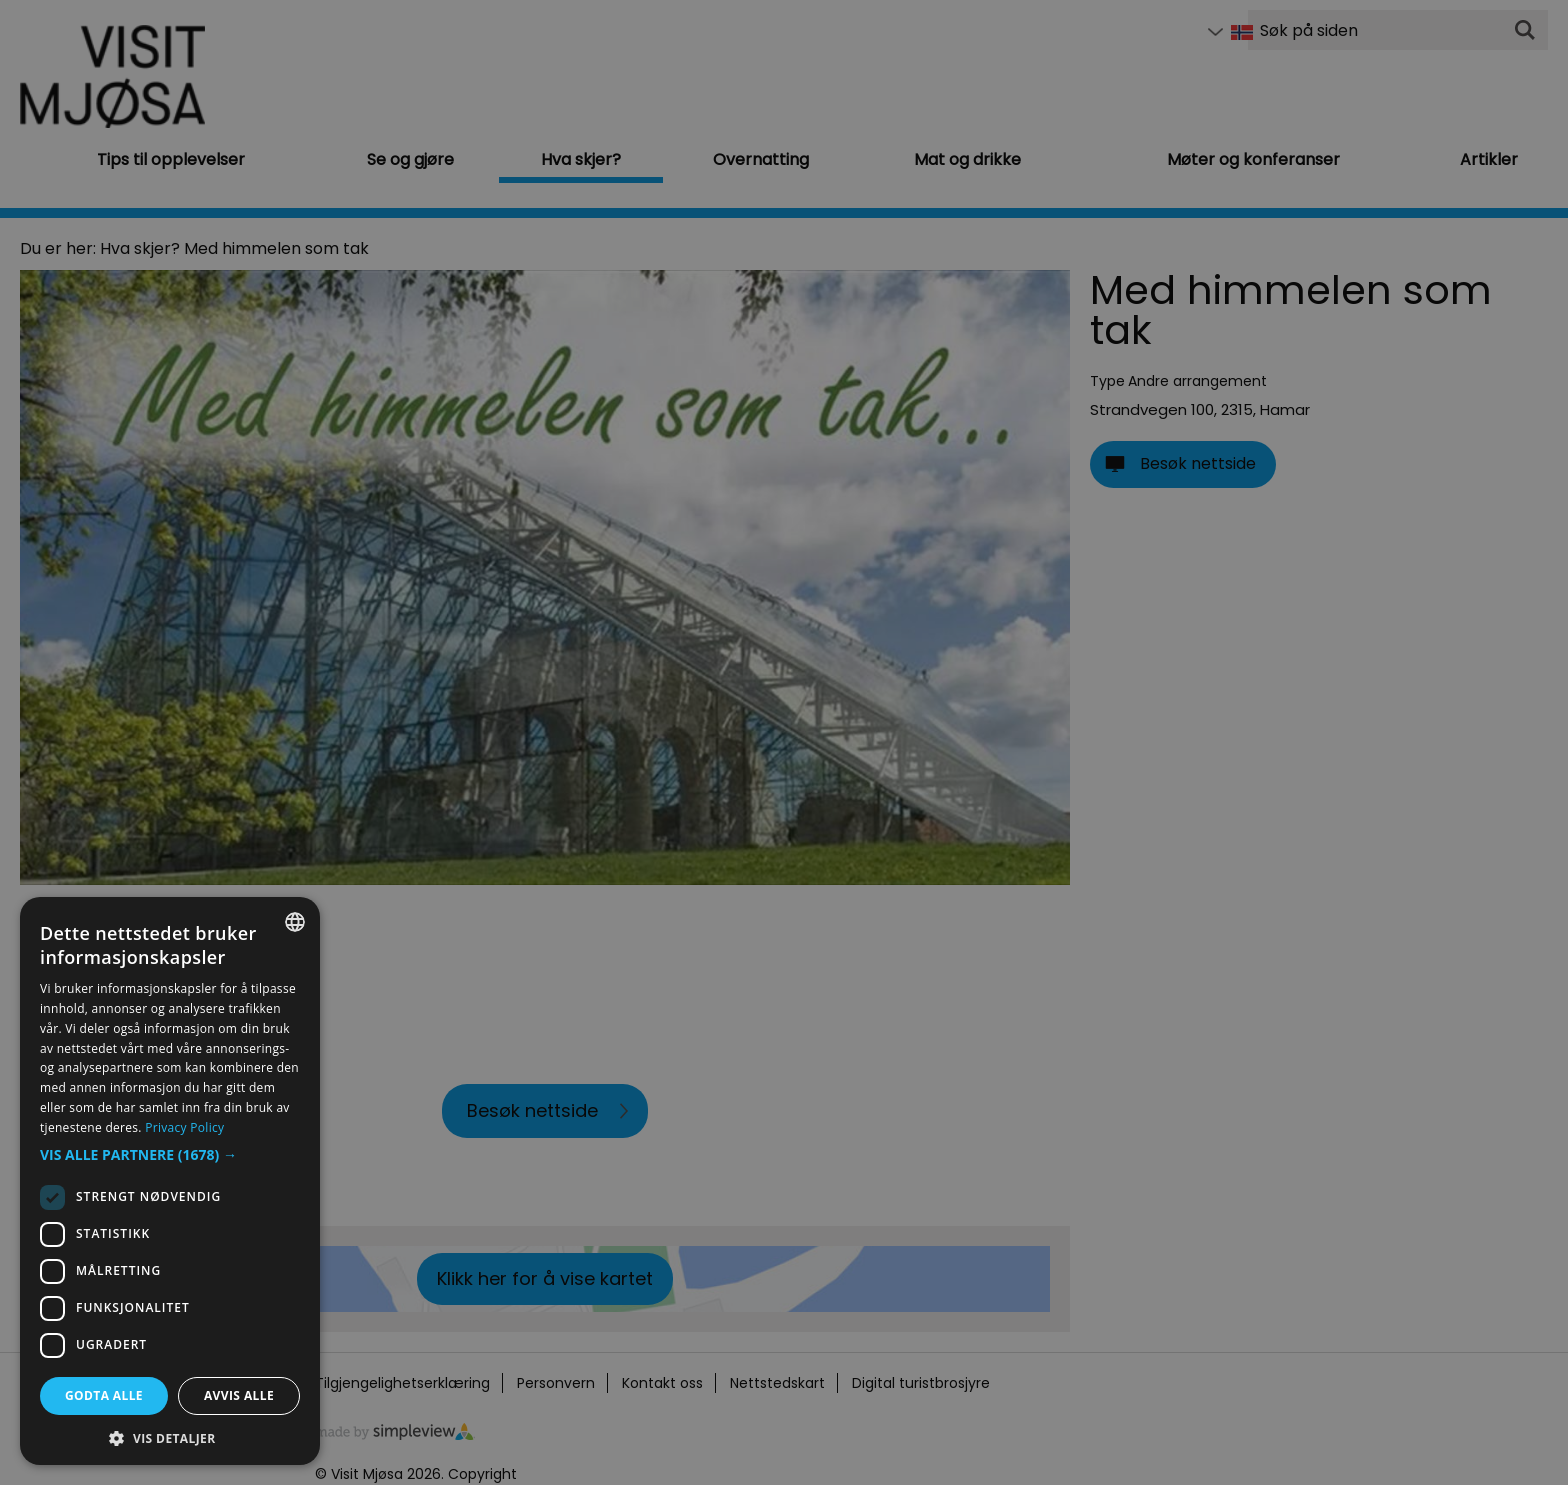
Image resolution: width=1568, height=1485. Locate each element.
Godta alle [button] (104, 1395)
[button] (170, 1155)
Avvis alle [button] (239, 1395)
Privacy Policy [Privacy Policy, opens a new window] (184, 1127)
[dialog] (170, 1181)
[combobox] (295, 922)
